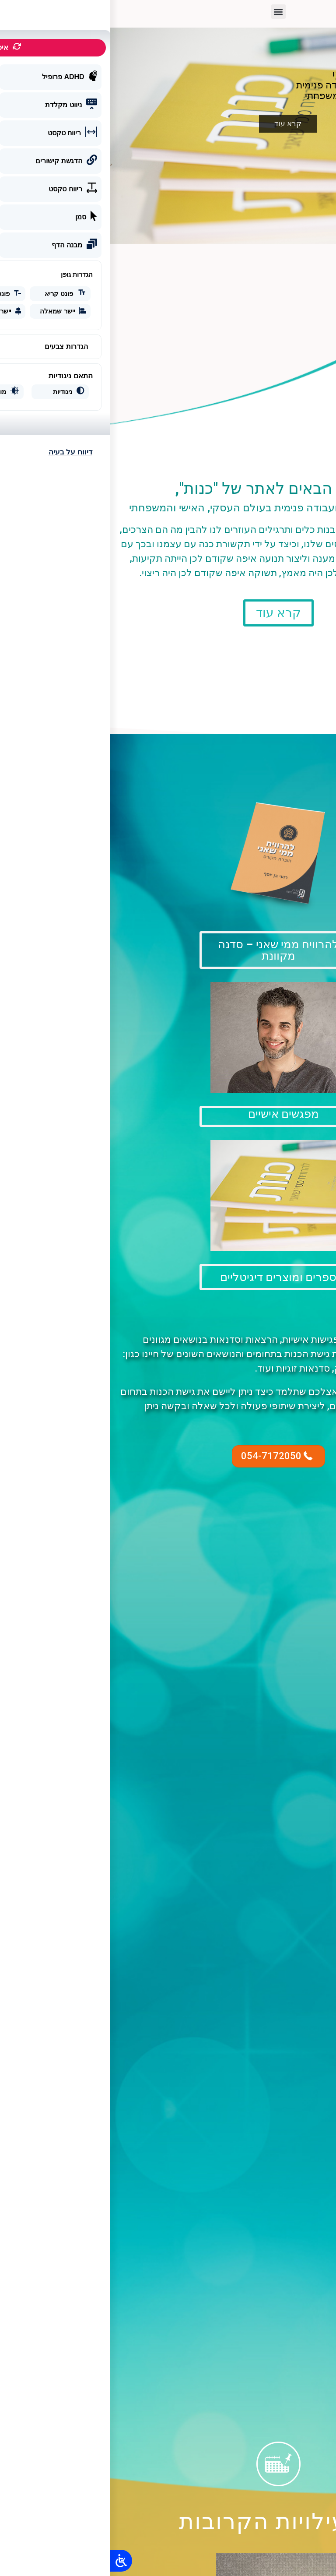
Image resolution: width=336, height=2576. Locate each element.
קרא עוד (177, 123)
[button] (168, 11)
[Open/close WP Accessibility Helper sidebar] (11, 2561)
